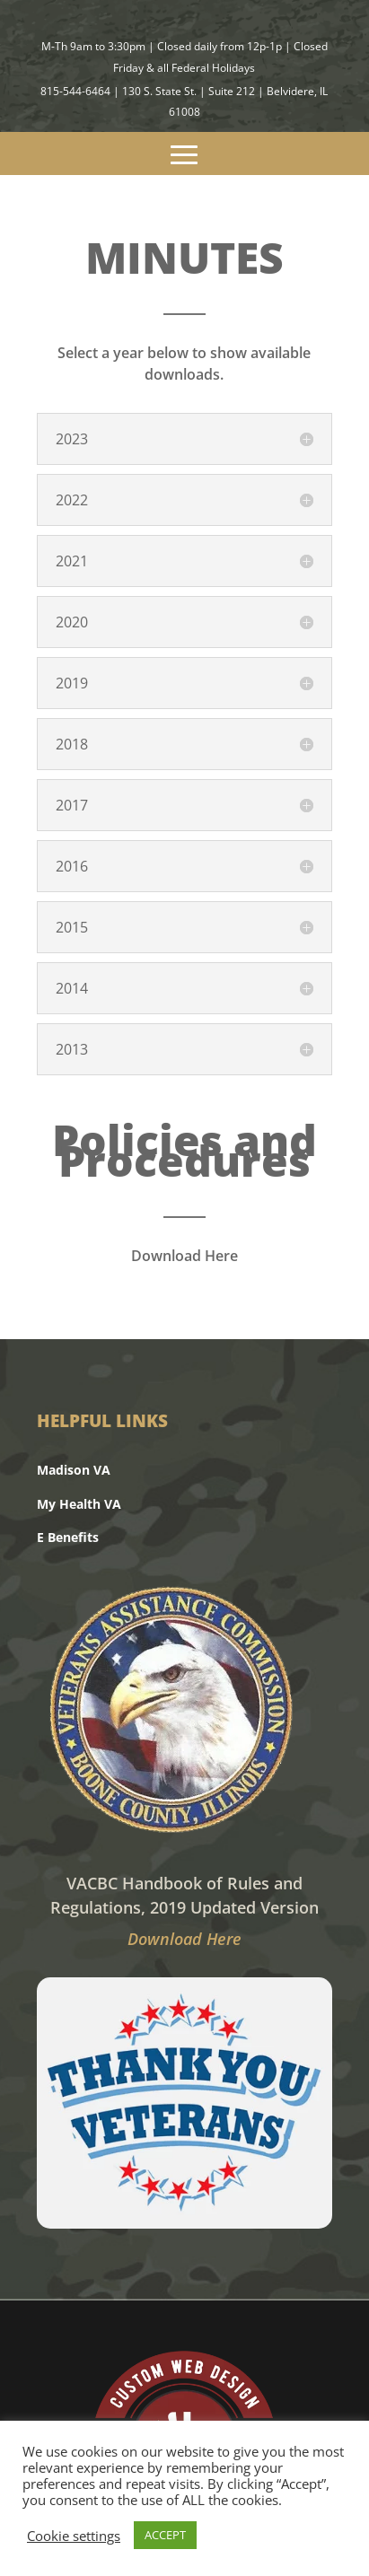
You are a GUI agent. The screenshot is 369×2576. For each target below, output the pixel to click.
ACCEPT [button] (165, 2535)
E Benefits (68, 1537)
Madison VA (73, 1469)
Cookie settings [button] (73, 2536)
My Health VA (79, 1503)
